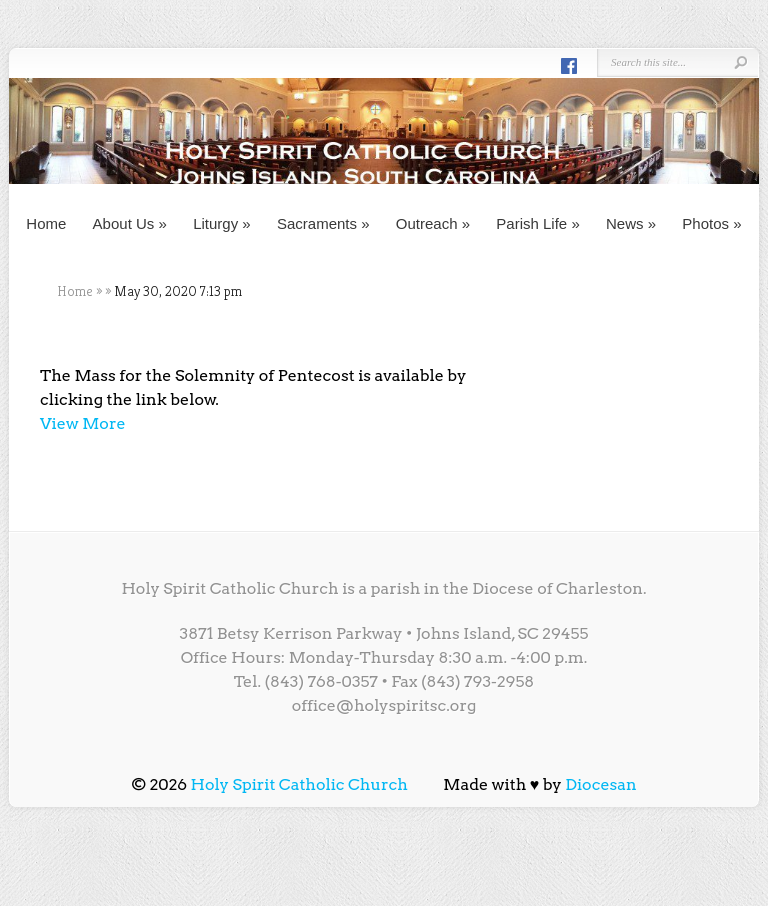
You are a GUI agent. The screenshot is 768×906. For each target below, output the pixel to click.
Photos (711, 223)
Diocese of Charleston (557, 588)
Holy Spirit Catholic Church (299, 784)
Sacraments (323, 223)
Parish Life (537, 223)
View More (83, 423)
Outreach (433, 223)
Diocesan (601, 784)
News (631, 223)
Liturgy (222, 223)
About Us (130, 223)
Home (46, 223)
